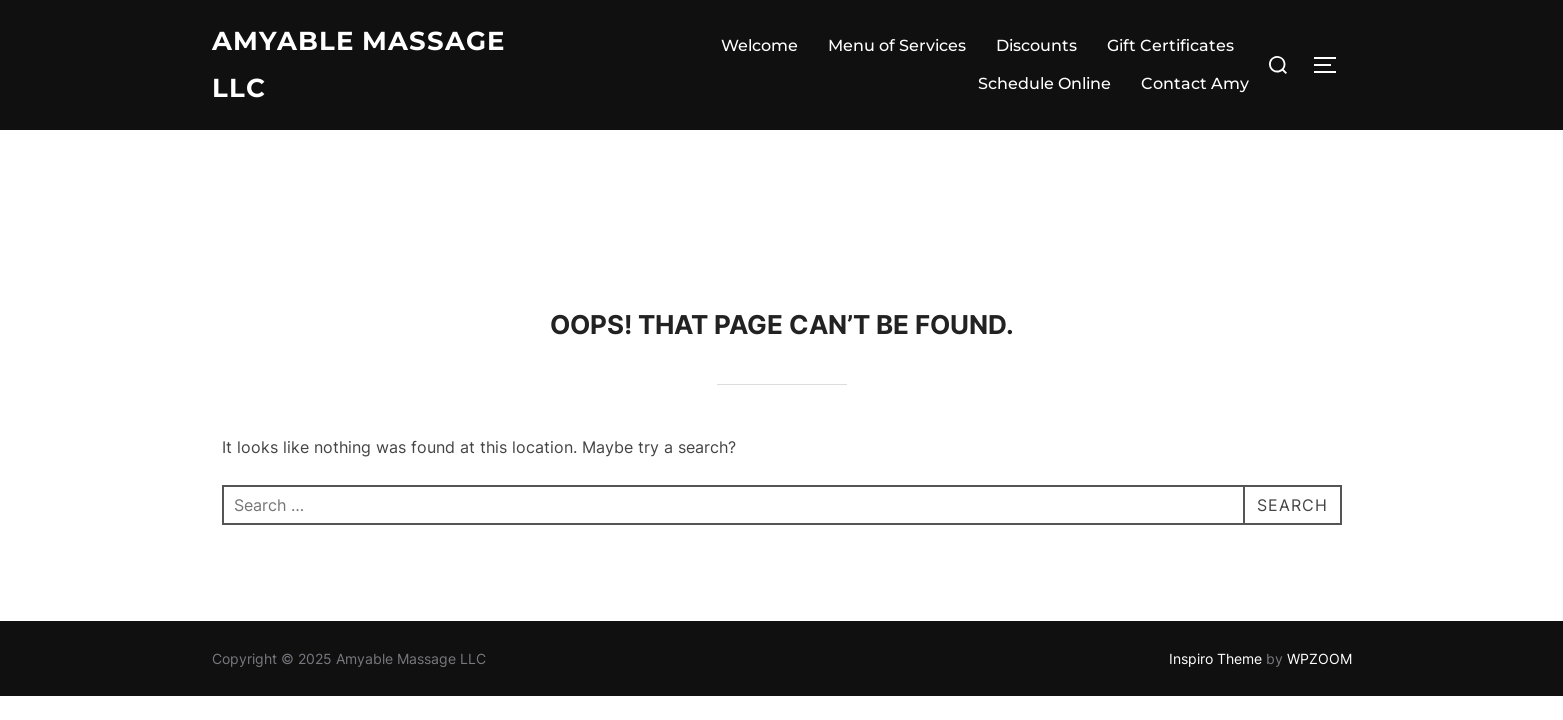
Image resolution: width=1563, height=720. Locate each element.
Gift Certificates (1170, 45)
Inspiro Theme (1215, 528)
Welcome (759, 45)
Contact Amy (1195, 83)
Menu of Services (897, 45)
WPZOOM (1319, 528)
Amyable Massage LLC (358, 64)
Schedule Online (1044, 83)
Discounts (1036, 45)
